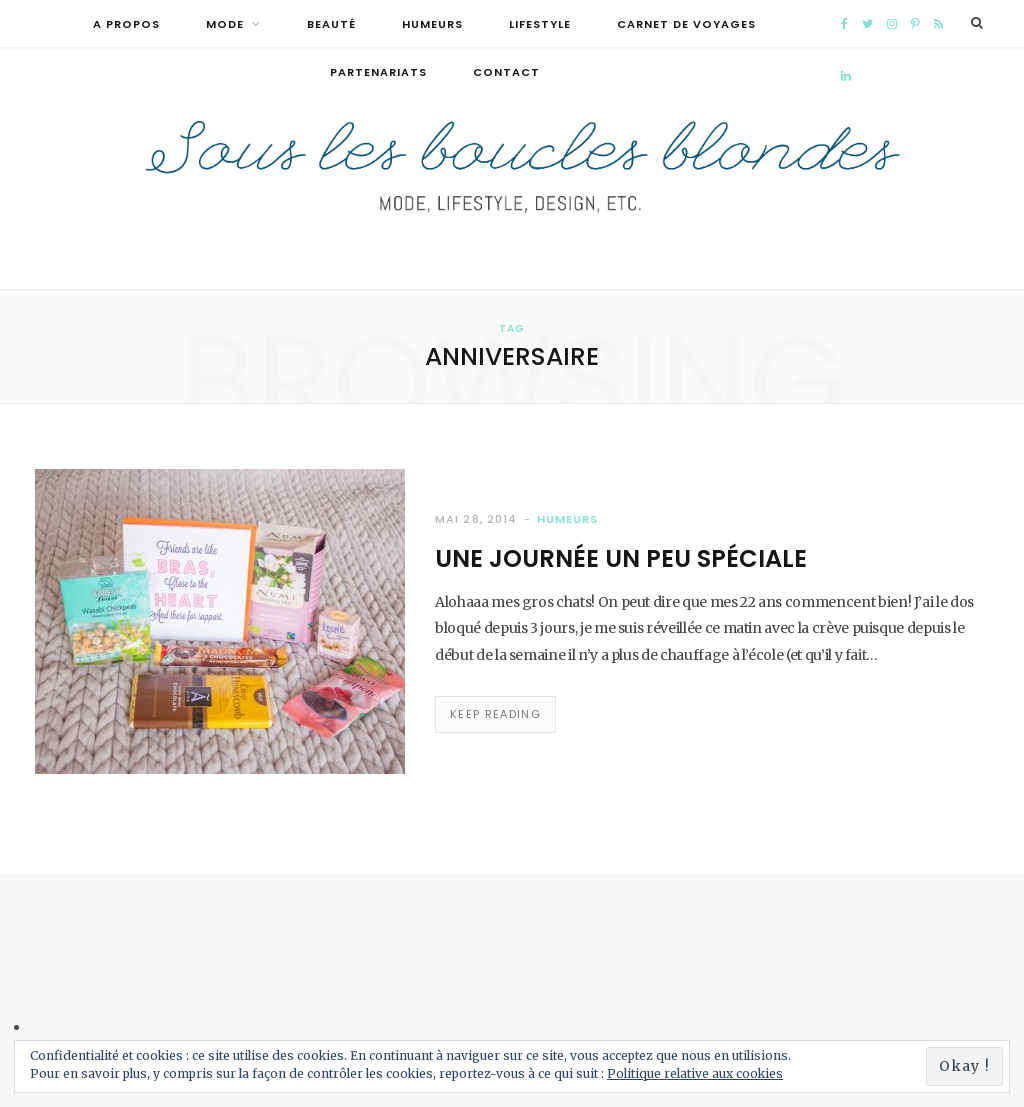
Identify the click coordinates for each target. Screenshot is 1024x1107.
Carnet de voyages (686, 24)
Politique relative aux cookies (695, 1073)
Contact (506, 72)
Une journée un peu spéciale (621, 558)
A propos (126, 24)
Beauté (331, 24)
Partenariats (378, 72)
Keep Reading (495, 714)
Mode (225, 24)
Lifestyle (540, 24)
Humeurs (432, 24)
